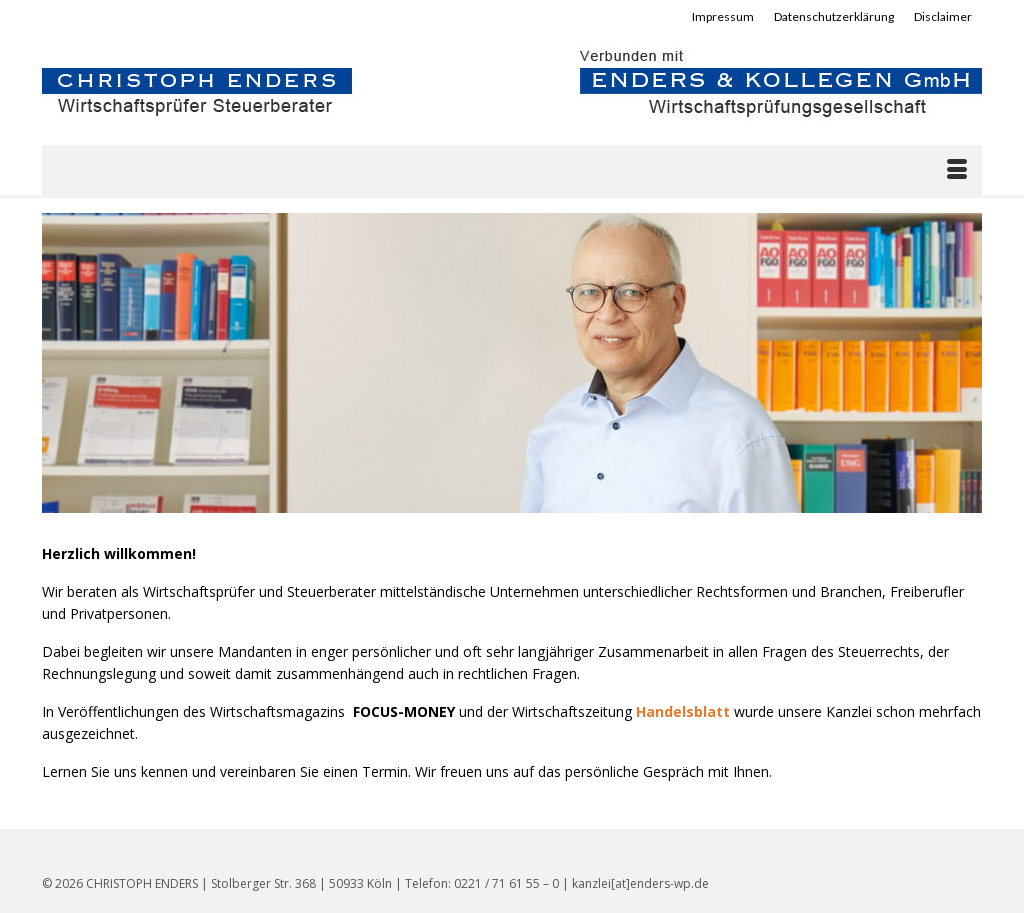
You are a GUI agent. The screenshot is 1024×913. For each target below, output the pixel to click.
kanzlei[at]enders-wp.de (640, 883)
